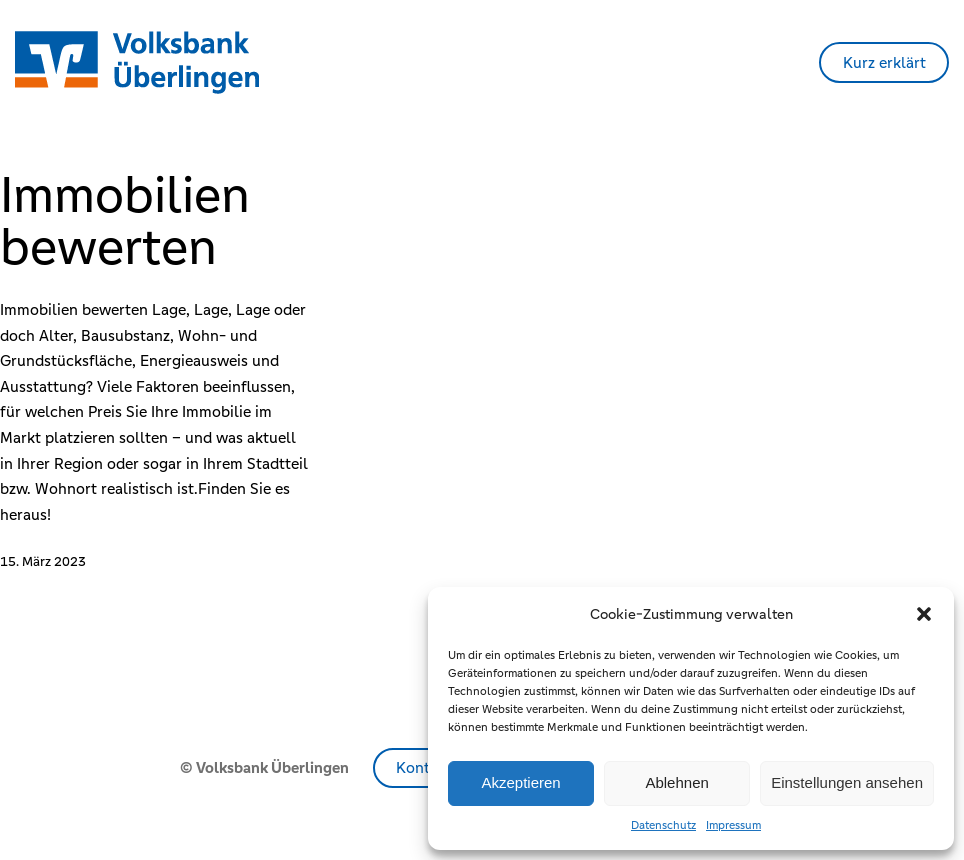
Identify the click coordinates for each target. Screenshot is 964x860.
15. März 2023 (43, 561)
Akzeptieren (520, 782)
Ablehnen (676, 782)
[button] (924, 614)
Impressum (733, 825)
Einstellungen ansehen (847, 782)
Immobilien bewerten (125, 221)
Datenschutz (663, 825)
